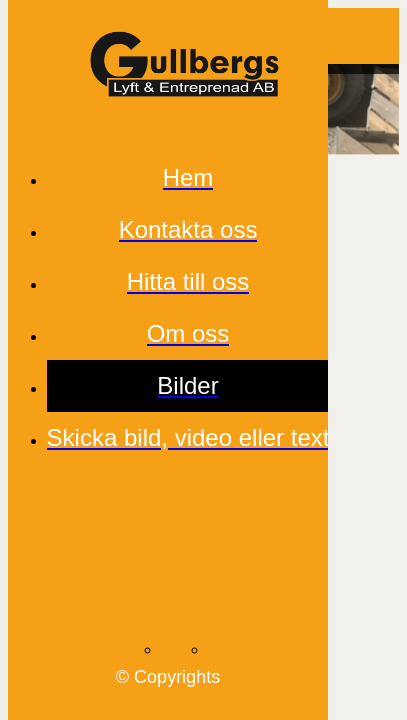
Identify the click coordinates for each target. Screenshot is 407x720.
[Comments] (371, 36)
